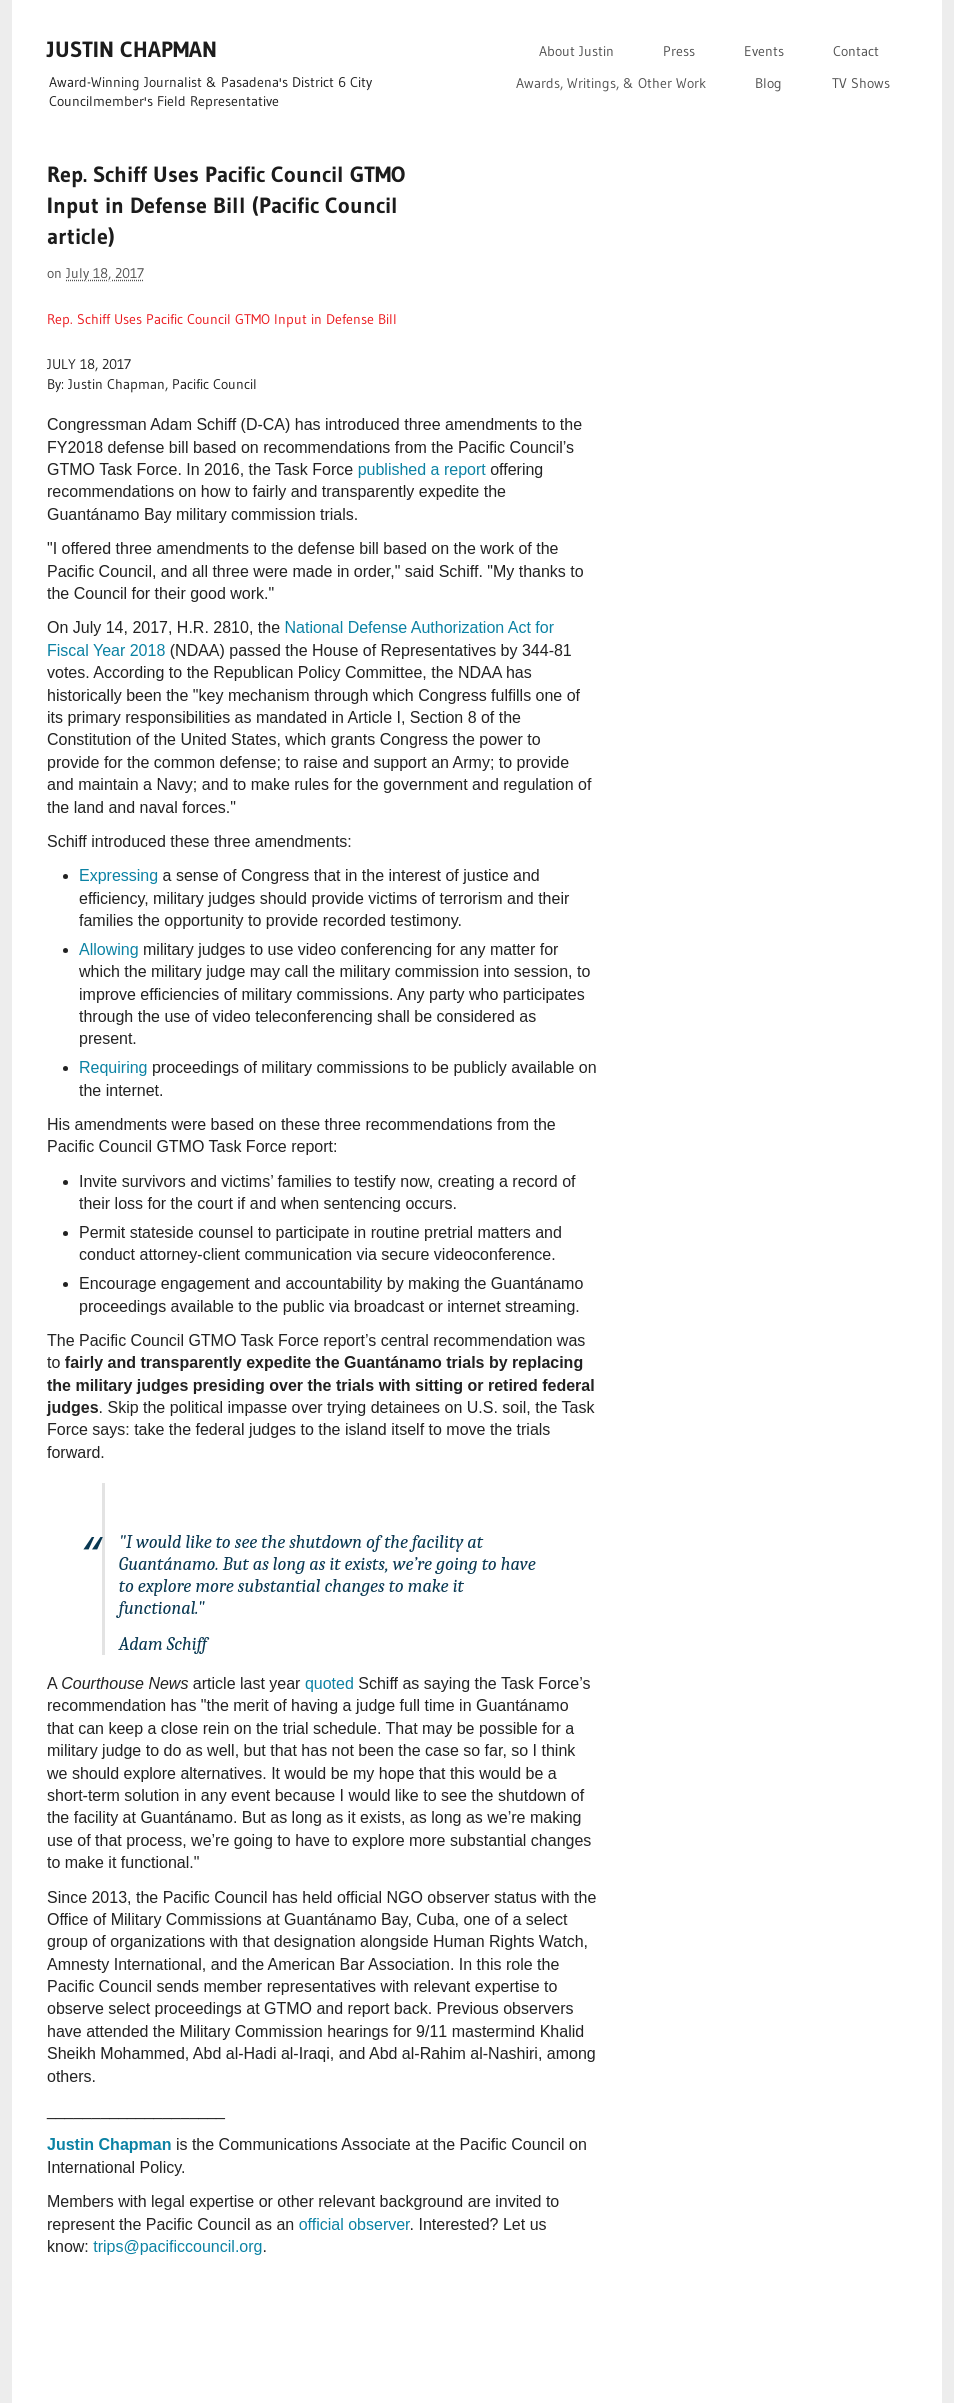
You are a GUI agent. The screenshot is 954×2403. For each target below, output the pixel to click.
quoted (329, 1683)
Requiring (113, 1067)
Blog (768, 83)
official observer (354, 2224)
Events (764, 51)
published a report (422, 469)
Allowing (109, 949)
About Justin (576, 51)
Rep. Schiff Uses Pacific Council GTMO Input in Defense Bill (222, 319)
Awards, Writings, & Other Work (611, 83)
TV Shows (861, 83)
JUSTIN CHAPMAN (132, 49)
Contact (856, 51)
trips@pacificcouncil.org (177, 2246)
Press (679, 51)
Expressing (118, 875)
